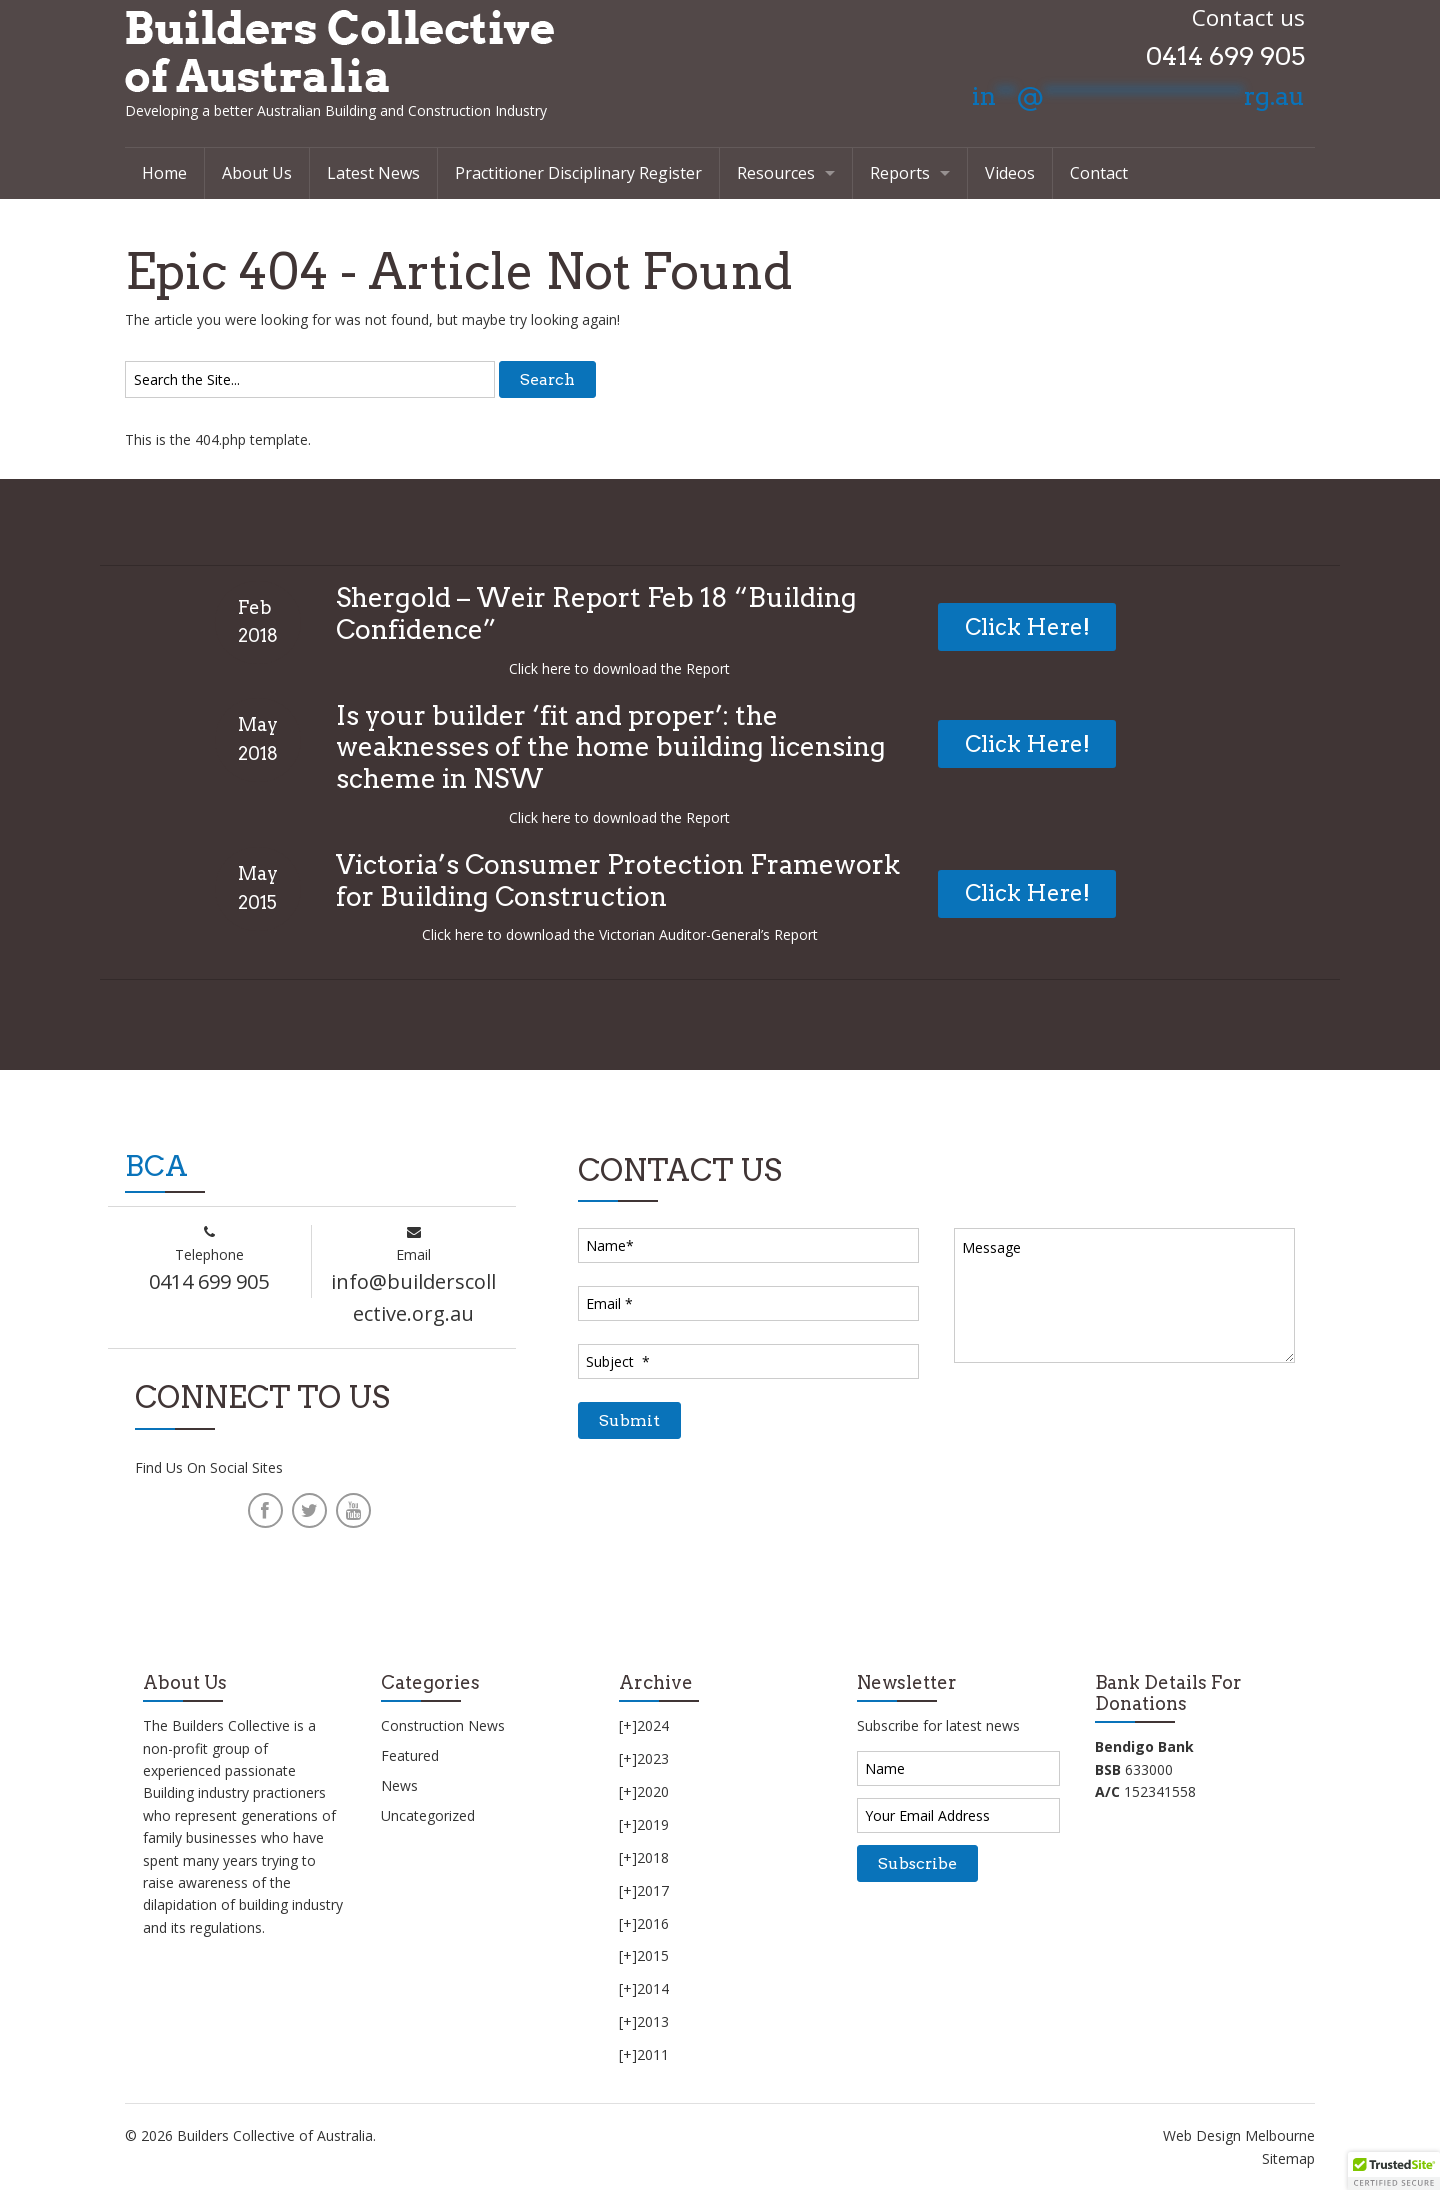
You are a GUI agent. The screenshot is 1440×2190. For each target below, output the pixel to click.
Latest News (373, 173)
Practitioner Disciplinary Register (578, 173)
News (399, 1785)
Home (164, 173)
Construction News (443, 1725)
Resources (776, 173)
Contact (1099, 173)
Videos (1010, 173)
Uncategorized (428, 1815)
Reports (900, 173)
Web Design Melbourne (1239, 2135)
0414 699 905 (1225, 56)
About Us (257, 173)
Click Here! (1027, 627)
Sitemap (1288, 2158)
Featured (410, 1755)
